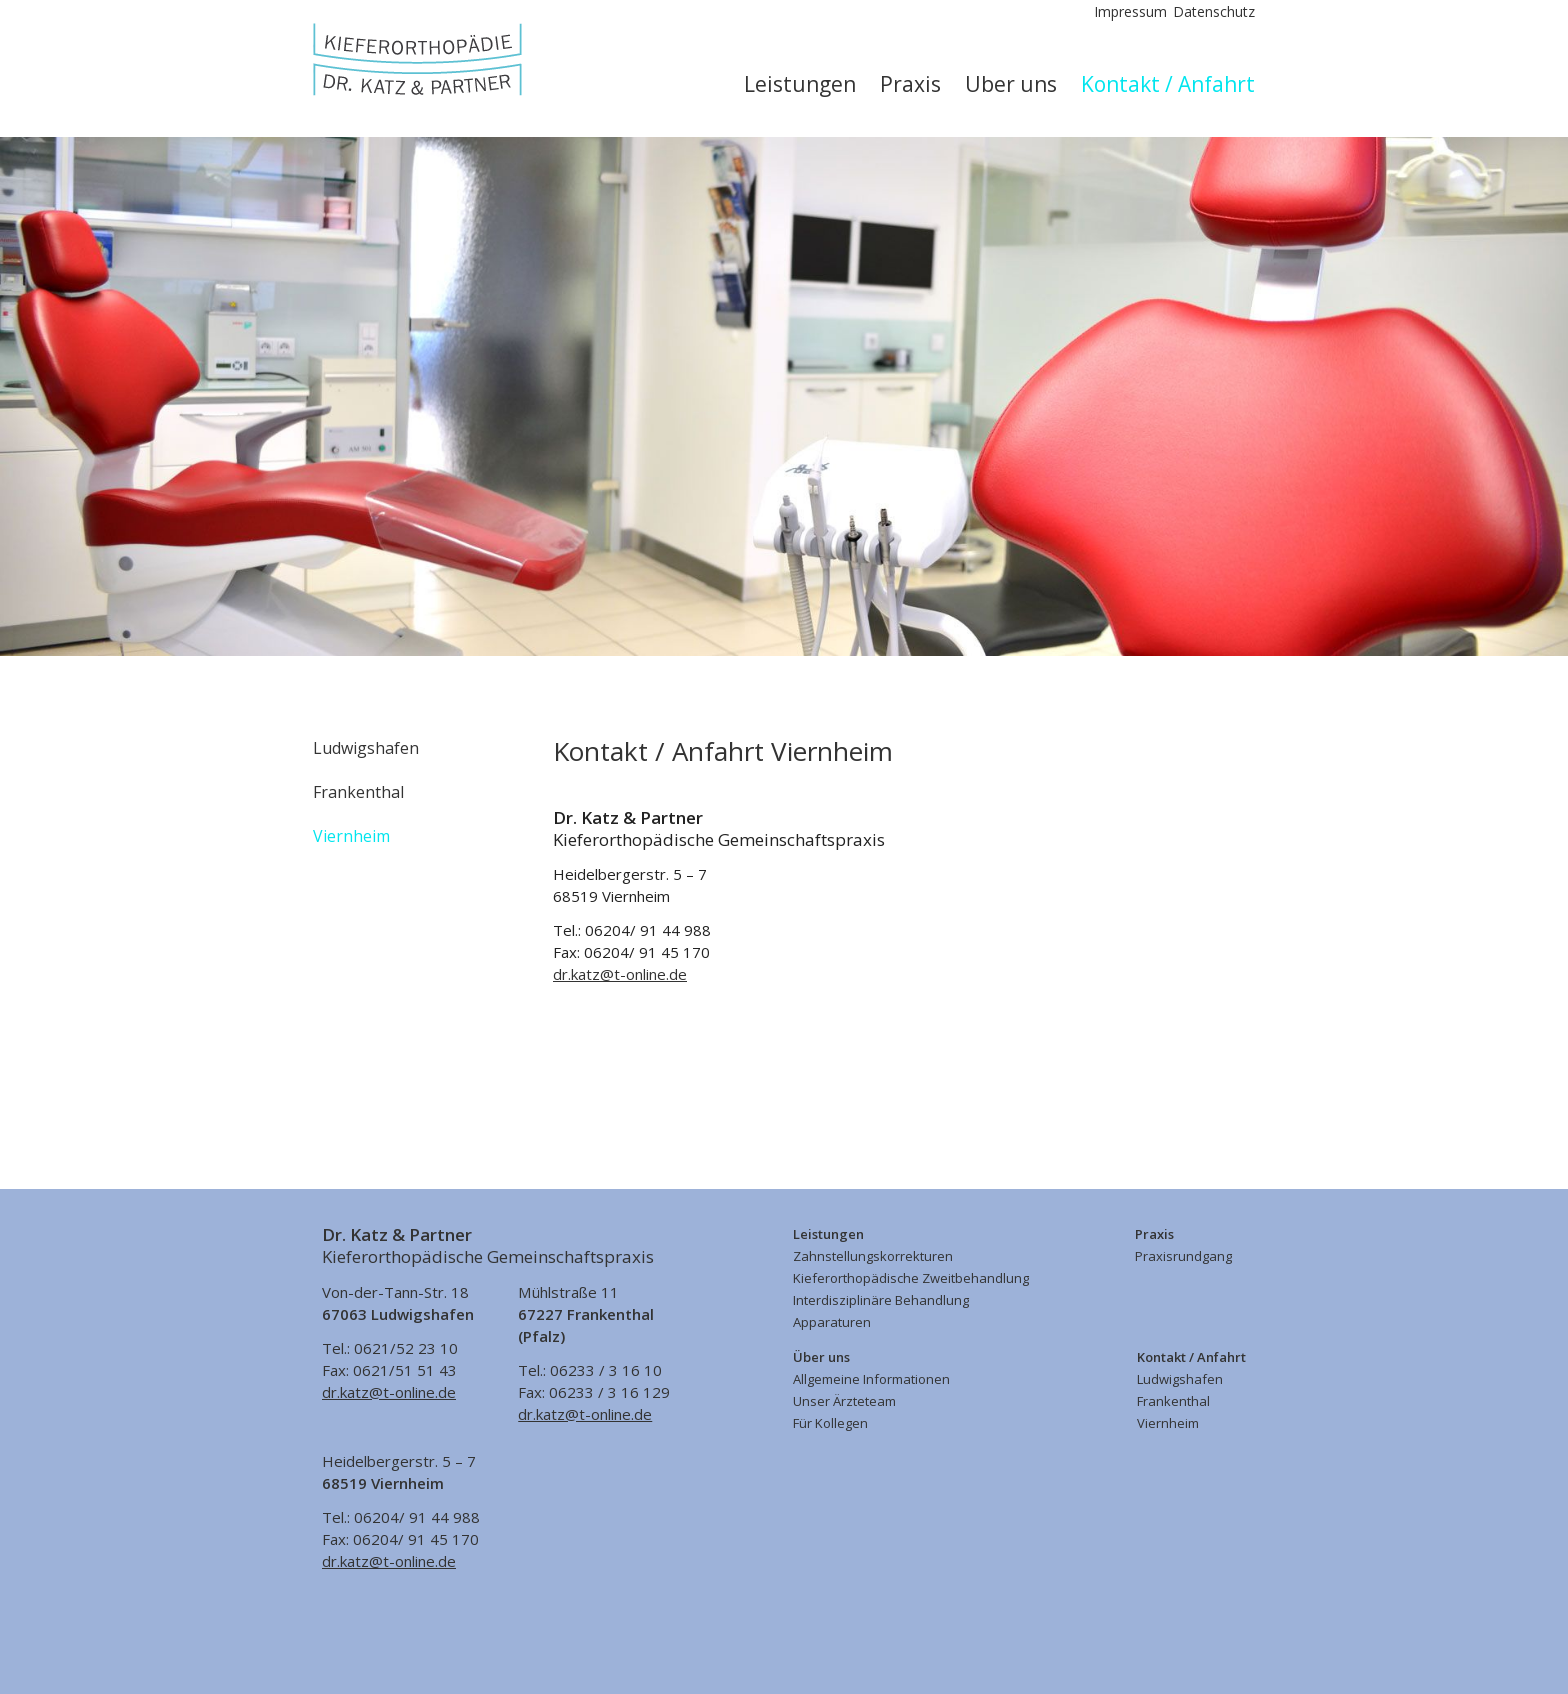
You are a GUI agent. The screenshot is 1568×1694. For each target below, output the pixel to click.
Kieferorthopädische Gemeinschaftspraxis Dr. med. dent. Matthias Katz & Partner (417, 59)
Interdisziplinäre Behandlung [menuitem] (881, 1300)
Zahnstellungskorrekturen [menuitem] (873, 1256)
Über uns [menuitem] (1011, 84)
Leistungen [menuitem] (800, 84)
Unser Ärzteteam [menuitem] (844, 1401)
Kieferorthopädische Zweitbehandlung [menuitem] (911, 1278)
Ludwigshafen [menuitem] (366, 748)
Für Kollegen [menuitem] (830, 1423)
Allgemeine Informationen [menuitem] (871, 1379)
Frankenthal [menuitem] (358, 792)
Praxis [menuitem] (910, 84)
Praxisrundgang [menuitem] (1183, 1256)
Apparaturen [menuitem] (832, 1322)
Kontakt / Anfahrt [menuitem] (1168, 84)
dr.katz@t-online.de (620, 974)
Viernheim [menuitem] (351, 836)
